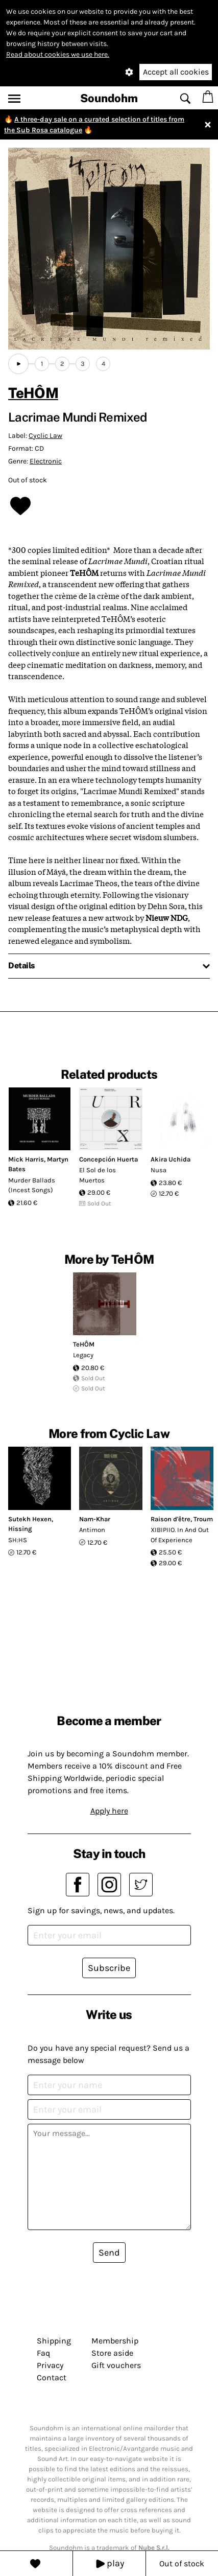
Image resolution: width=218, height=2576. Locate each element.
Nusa (158, 1170)
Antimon (92, 1530)
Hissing (20, 1529)
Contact (51, 2377)
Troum (203, 1519)
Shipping (54, 2341)
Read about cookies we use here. (57, 54)
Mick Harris (26, 1159)
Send (109, 2252)
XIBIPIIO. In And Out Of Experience (180, 1535)
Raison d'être (170, 1519)
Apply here (109, 1811)
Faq (43, 2353)
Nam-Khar (94, 1519)
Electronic (46, 461)
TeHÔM (33, 392)
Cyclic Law (45, 435)
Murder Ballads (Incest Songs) (31, 1185)
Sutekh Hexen (30, 1519)
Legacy (83, 1355)
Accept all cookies (176, 72)
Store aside (112, 2353)
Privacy (50, 2365)
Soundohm (109, 98)
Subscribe (109, 1968)
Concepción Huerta (108, 1159)
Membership (114, 2341)
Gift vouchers (116, 2365)
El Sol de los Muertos (97, 1175)
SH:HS (17, 1540)
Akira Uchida (170, 1159)
